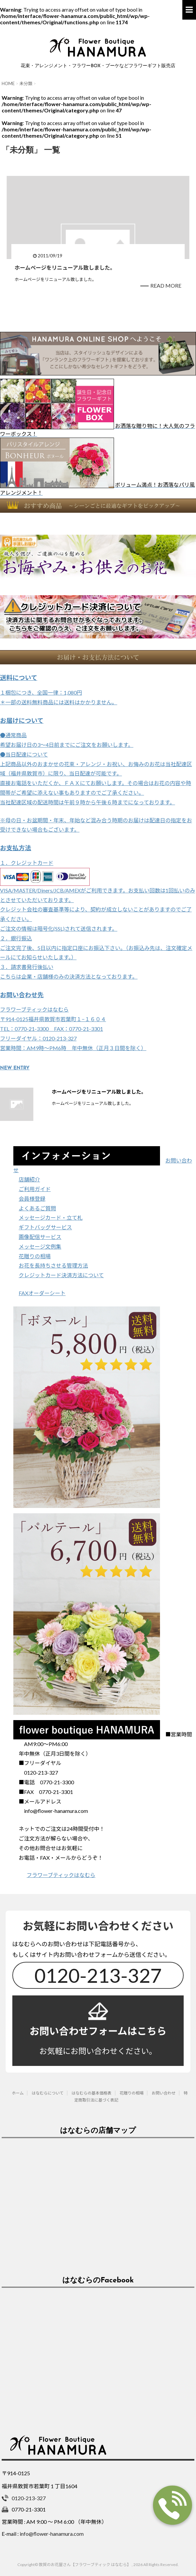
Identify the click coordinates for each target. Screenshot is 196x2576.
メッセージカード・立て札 (51, 1217)
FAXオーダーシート (42, 1293)
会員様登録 (32, 1198)
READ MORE (165, 285)
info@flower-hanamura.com (52, 2533)
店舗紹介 (29, 1179)
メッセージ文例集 (40, 1246)
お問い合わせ (164, 2093)
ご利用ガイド (35, 1189)
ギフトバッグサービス (45, 1227)
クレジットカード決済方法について (61, 1275)
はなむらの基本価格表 (92, 2093)
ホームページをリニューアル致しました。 (65, 267)
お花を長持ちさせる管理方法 (53, 1265)
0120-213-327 (98, 1975)
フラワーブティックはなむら (61, 1875)
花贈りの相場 (35, 1256)
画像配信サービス (40, 1237)
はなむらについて (48, 2093)
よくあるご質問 (37, 1208)
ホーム (18, 2093)
